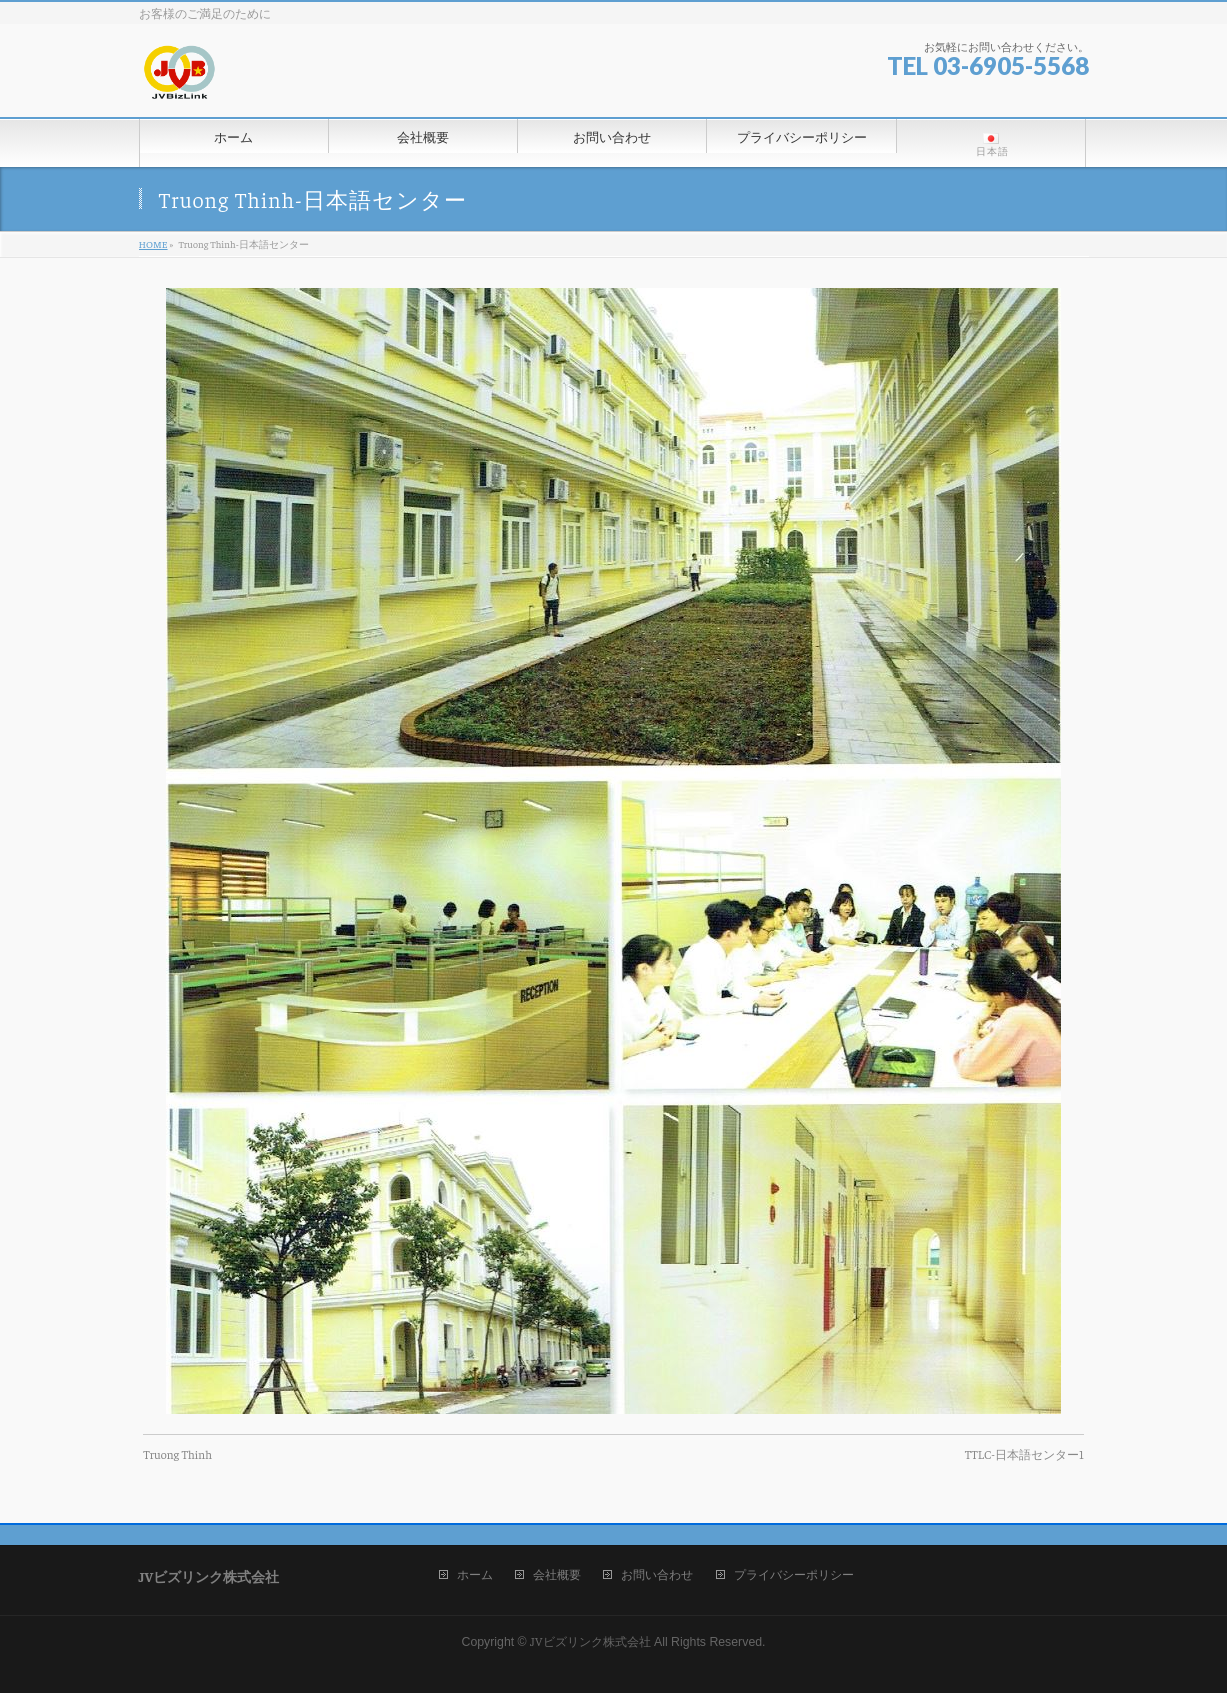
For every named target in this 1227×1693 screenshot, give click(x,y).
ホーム (475, 1575)
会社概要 (557, 1575)
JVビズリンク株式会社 (590, 1641)
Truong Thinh (177, 1454)
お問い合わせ (657, 1575)
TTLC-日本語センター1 (1024, 1454)
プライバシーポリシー (794, 1575)
